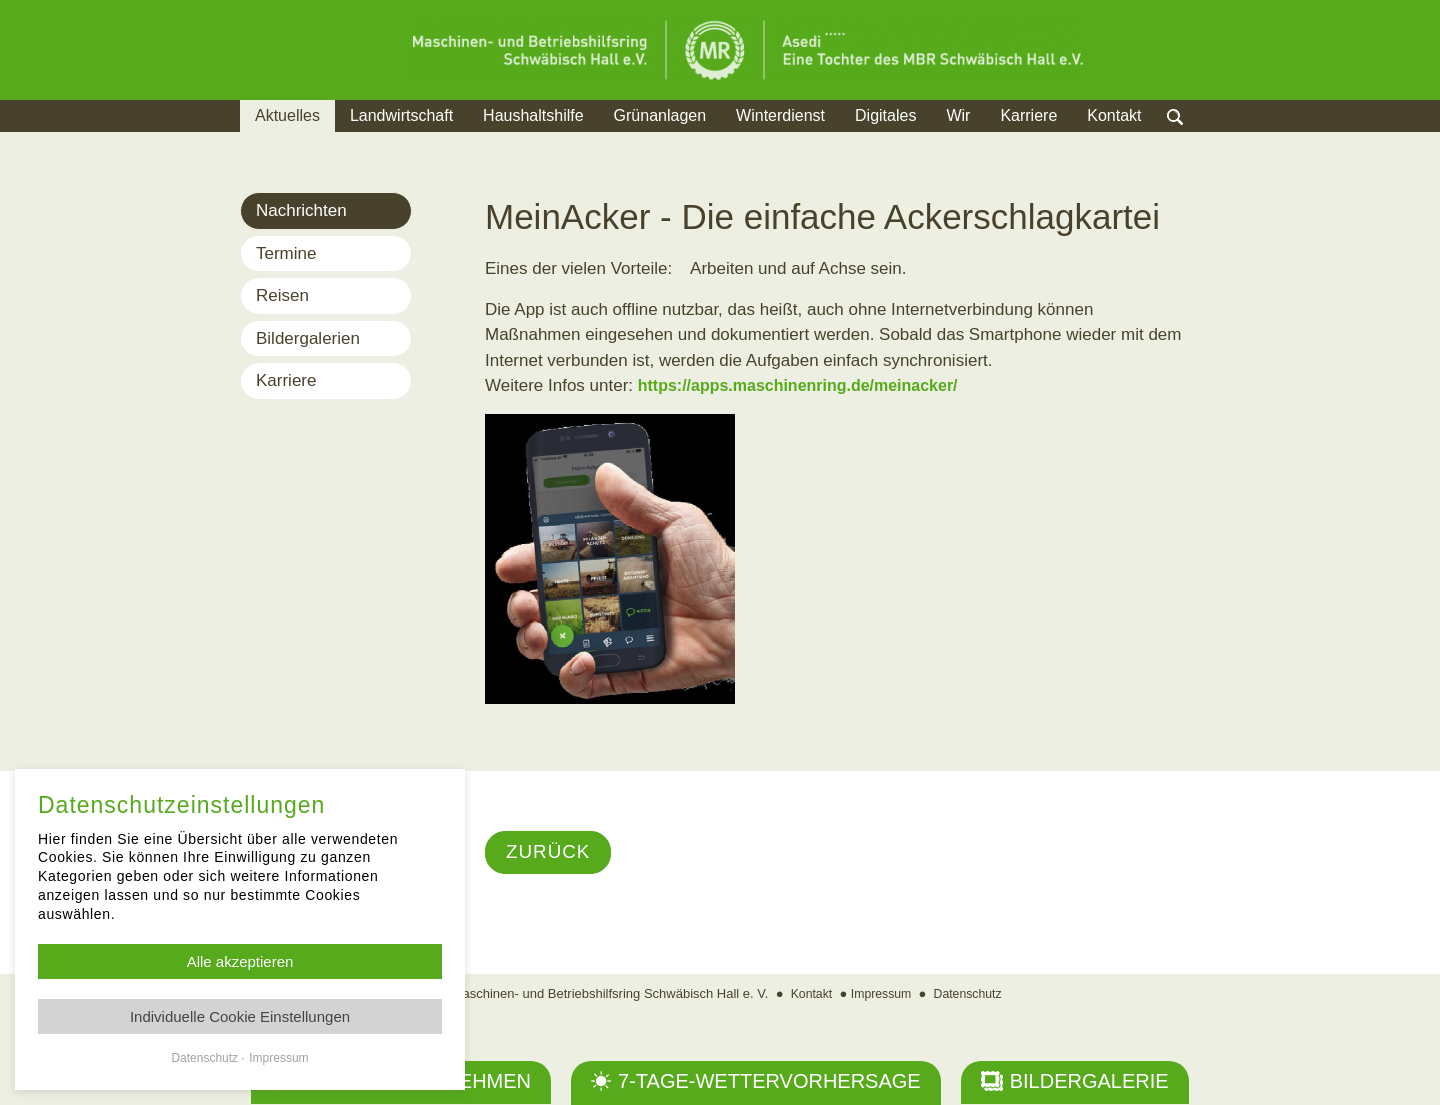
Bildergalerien (308, 338)
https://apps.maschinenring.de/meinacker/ (808, 385)
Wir (958, 115)
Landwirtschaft (401, 115)
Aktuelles (287, 115)
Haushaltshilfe (533, 115)
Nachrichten (301, 210)
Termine (286, 253)
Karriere (1028, 115)
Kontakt (1114, 115)
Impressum (880, 994)
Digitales (885, 115)
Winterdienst (780, 115)
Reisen (282, 295)
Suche (1194, 140)
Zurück (550, 853)
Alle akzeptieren (240, 961)
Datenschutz (971, 994)
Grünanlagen (660, 115)
